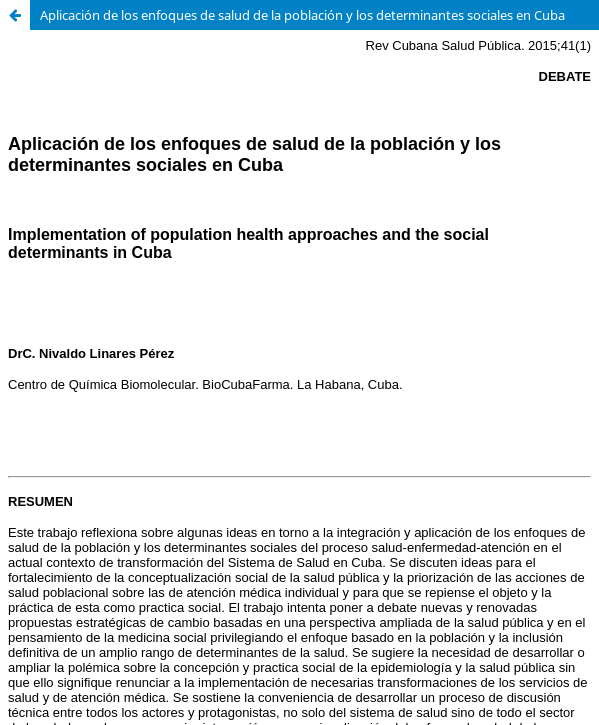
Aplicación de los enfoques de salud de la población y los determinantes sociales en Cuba (302, 15)
